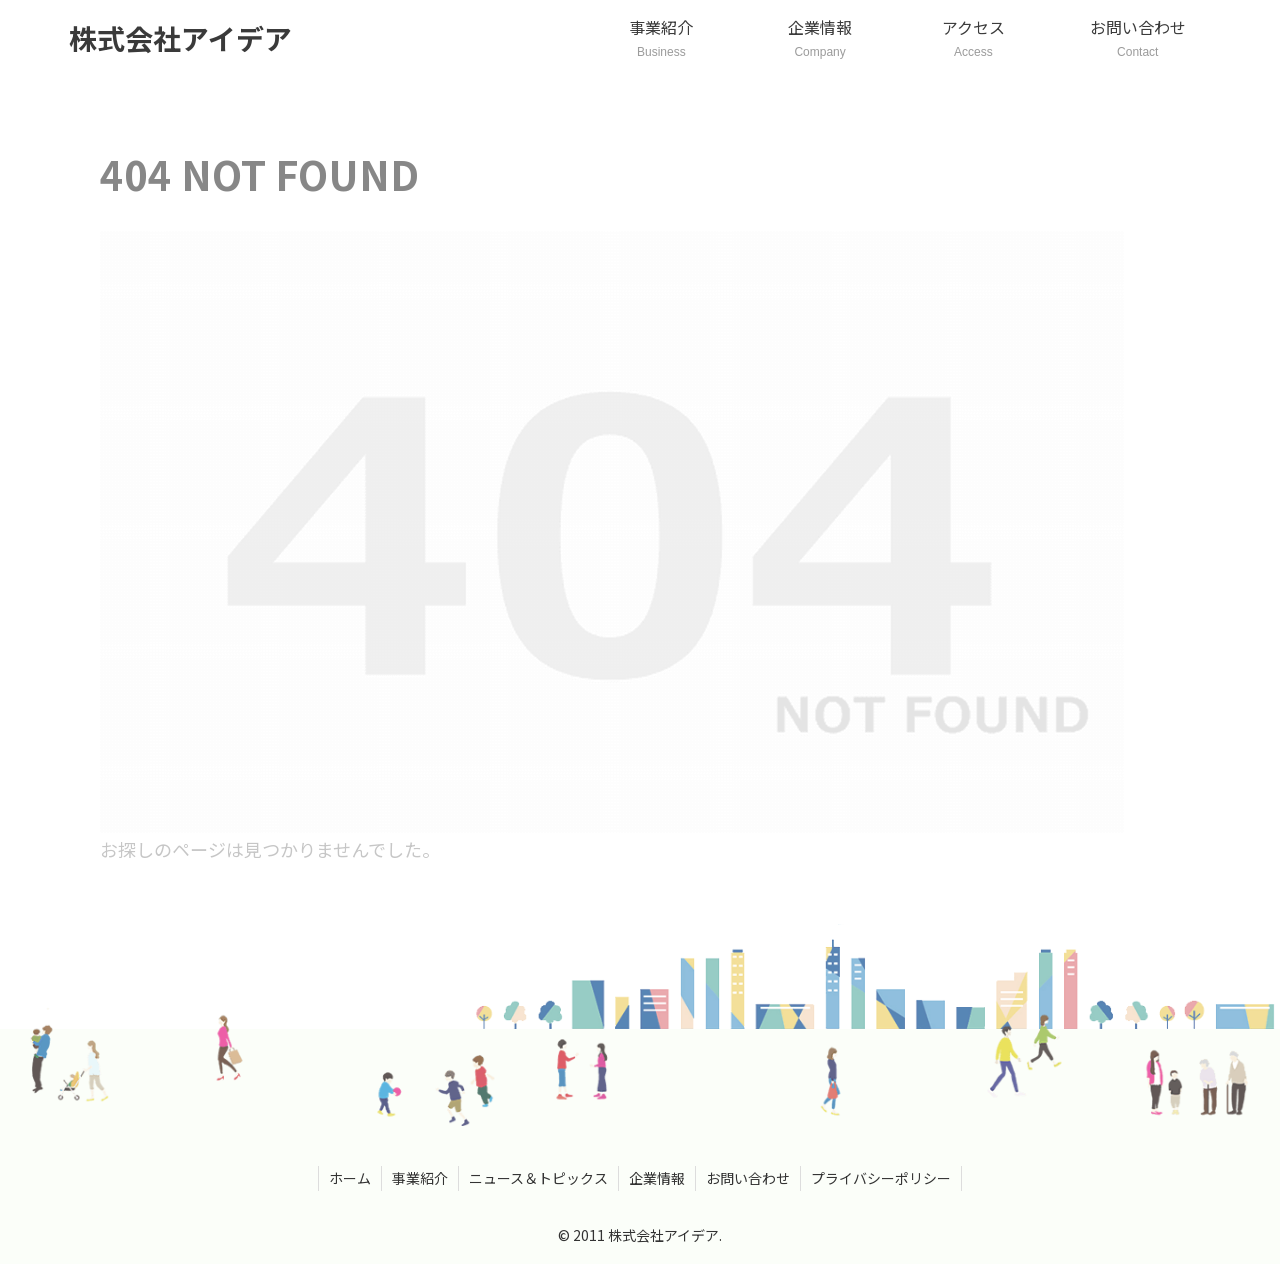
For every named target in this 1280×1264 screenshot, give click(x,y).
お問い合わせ (748, 1178)
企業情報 (657, 1178)
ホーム (350, 1178)
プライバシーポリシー (881, 1178)
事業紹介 (420, 1178)
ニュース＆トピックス (538, 1178)
